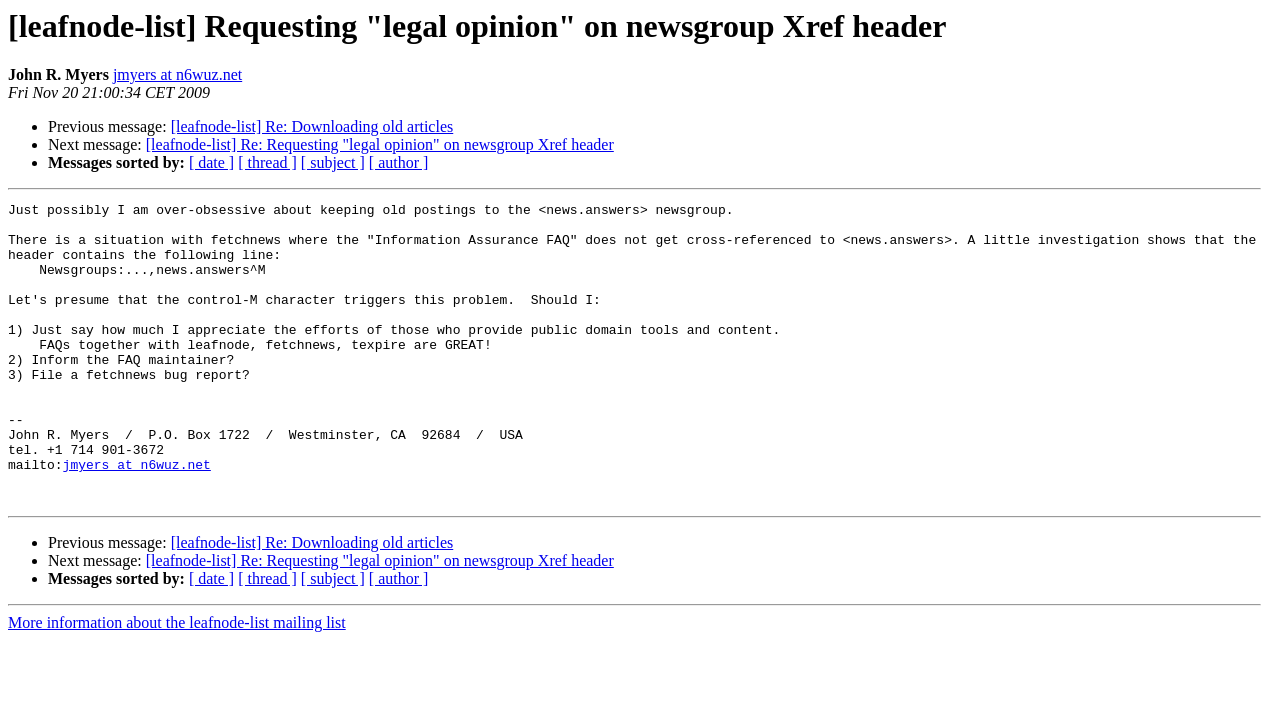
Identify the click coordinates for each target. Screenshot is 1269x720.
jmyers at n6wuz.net (177, 74)
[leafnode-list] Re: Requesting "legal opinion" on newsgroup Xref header (380, 144)
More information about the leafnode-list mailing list (177, 682)
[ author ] (399, 162)
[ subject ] (333, 162)
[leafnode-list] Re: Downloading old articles (312, 126)
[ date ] (211, 162)
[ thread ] (267, 162)
